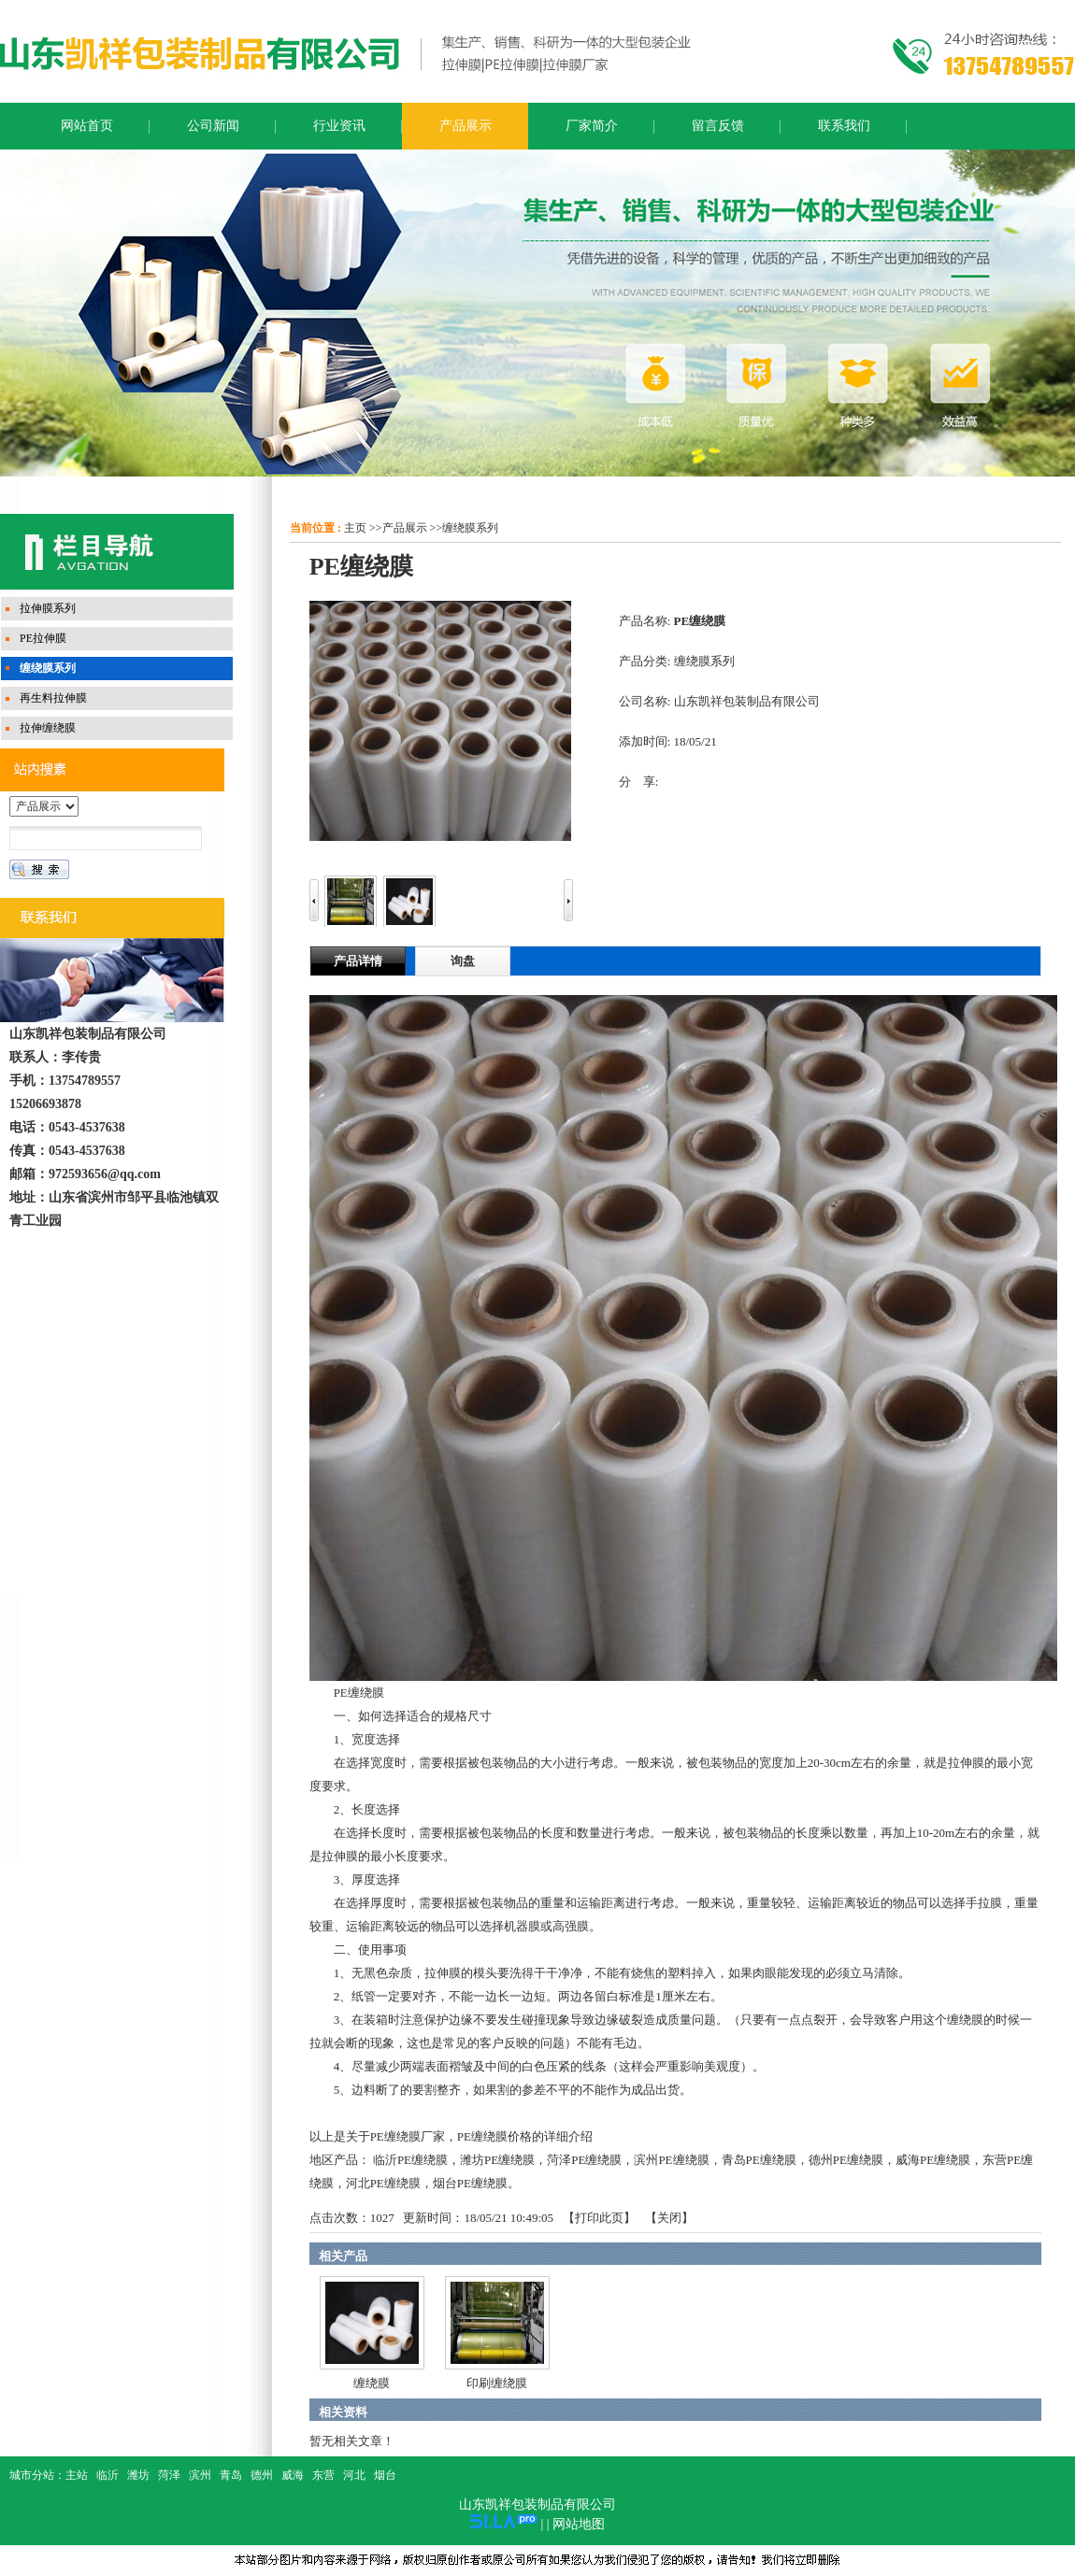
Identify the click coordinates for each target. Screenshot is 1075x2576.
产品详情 (358, 961)
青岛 (231, 2475)
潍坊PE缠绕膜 (497, 2160)
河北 (354, 2475)
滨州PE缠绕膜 (671, 2160)
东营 (323, 2475)
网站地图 (578, 2524)
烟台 (385, 2475)
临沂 (107, 2475)
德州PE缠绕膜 (846, 2160)
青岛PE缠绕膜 (759, 2160)
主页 (355, 527)
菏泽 (169, 2475)
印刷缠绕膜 (496, 2383)
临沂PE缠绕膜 (410, 2160)
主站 (76, 2475)
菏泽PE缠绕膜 (584, 2160)
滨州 (200, 2475)
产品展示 (404, 527)
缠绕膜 (371, 2383)
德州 (262, 2475)
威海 (292, 2475)
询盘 (463, 961)
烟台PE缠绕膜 (470, 2183)
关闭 (669, 2218)
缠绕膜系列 (470, 527)
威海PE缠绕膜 (933, 2160)
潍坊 (138, 2475)
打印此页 (599, 2218)
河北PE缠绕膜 (383, 2183)
